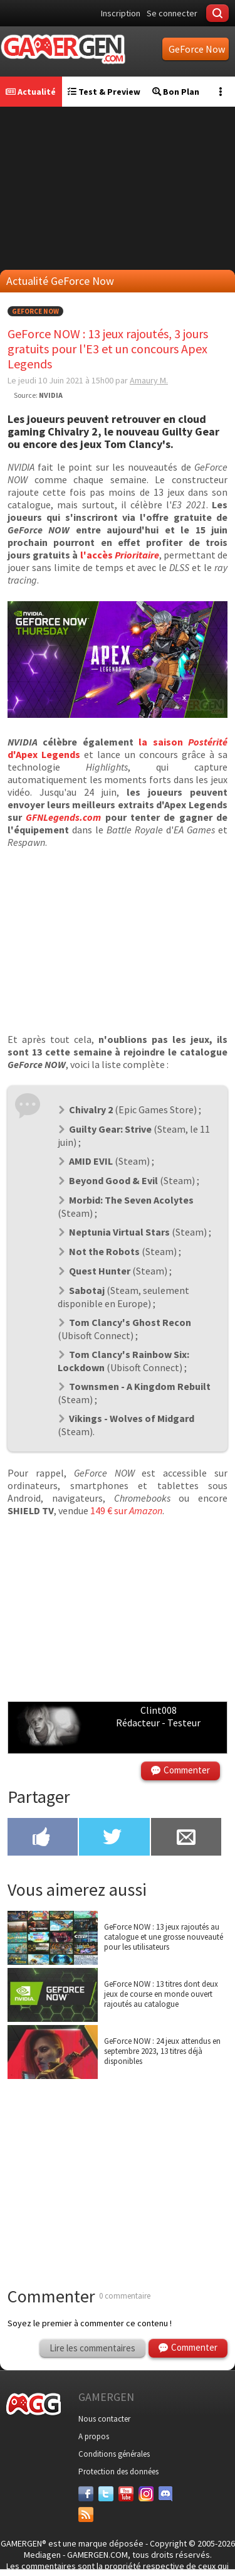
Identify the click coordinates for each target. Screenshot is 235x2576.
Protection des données (118, 2471)
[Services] (85, 2514)
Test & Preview (104, 91)
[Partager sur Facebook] (43, 1838)
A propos (93, 2436)
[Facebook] (85, 2493)
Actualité (31, 91)
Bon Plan (175, 91)
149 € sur (126, 1510)
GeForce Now (35, 311)
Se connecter (172, 13)
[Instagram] (146, 2493)
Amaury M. (149, 380)
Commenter (187, 1770)
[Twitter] (105, 2493)
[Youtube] (125, 2493)
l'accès (119, 554)
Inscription (120, 13)
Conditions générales (114, 2454)
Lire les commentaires (92, 2348)
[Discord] (166, 2493)
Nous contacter (104, 2418)
